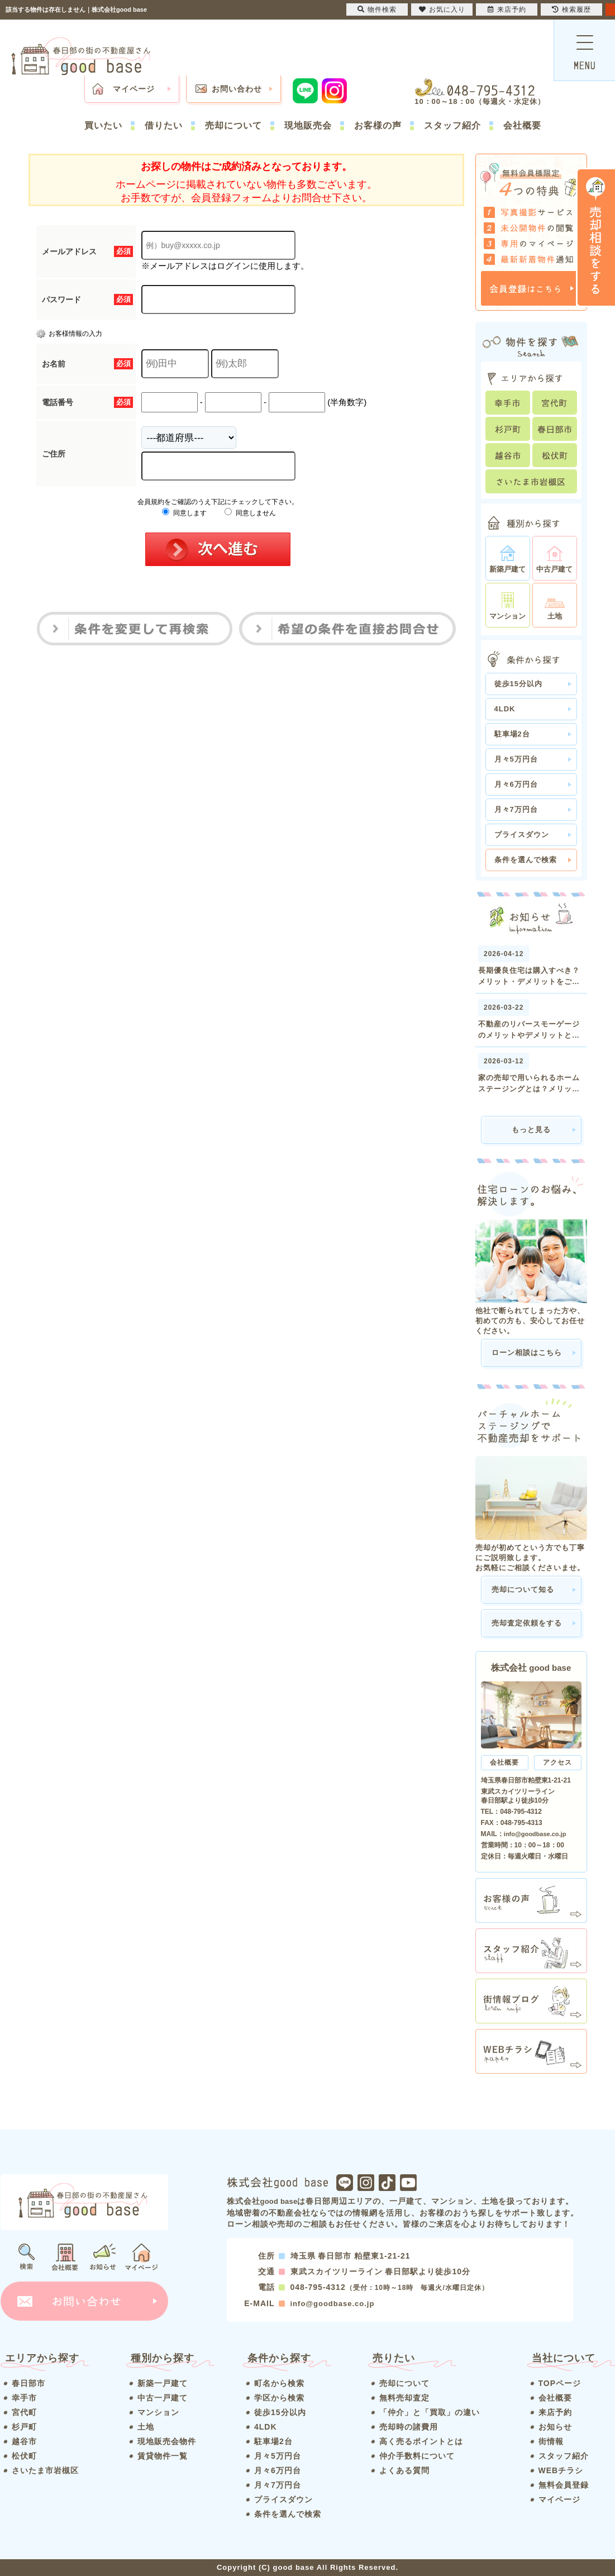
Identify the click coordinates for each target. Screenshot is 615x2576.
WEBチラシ (561, 2470)
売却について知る (523, 1589)
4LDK (505, 709)
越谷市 (24, 2441)
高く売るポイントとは (421, 2441)
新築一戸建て (162, 2383)
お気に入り (442, 9)
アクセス (557, 1762)
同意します (184, 513)
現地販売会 (308, 125)
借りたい (164, 125)
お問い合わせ (237, 88)
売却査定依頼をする (527, 1623)
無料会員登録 (563, 2484)
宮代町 (24, 2412)
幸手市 (24, 2397)
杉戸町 (24, 2426)
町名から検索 (279, 2383)
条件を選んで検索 (525, 860)
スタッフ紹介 (452, 125)
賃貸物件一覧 (162, 2455)
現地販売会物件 (166, 2441)
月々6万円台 (516, 784)
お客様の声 (378, 125)
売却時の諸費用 (408, 2426)
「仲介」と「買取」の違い (429, 2412)
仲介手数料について (417, 2455)
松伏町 (24, 2455)
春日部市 (28, 2383)
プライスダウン (521, 834)
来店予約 (555, 2412)
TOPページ (559, 2383)
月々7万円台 (516, 809)
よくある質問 (404, 2470)
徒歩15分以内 (518, 683)
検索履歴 (571, 9)
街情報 (551, 2441)
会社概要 (522, 125)
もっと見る (531, 1129)
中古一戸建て (162, 2397)
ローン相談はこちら (527, 1352)
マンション (158, 2412)
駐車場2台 (512, 734)
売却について (233, 125)
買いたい (103, 125)
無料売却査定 (404, 2397)
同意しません (250, 513)
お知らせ (555, 2426)
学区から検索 (279, 2397)
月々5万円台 (516, 759)
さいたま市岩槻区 (45, 2470)
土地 (145, 2426)
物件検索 (377, 9)
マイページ (134, 88)
